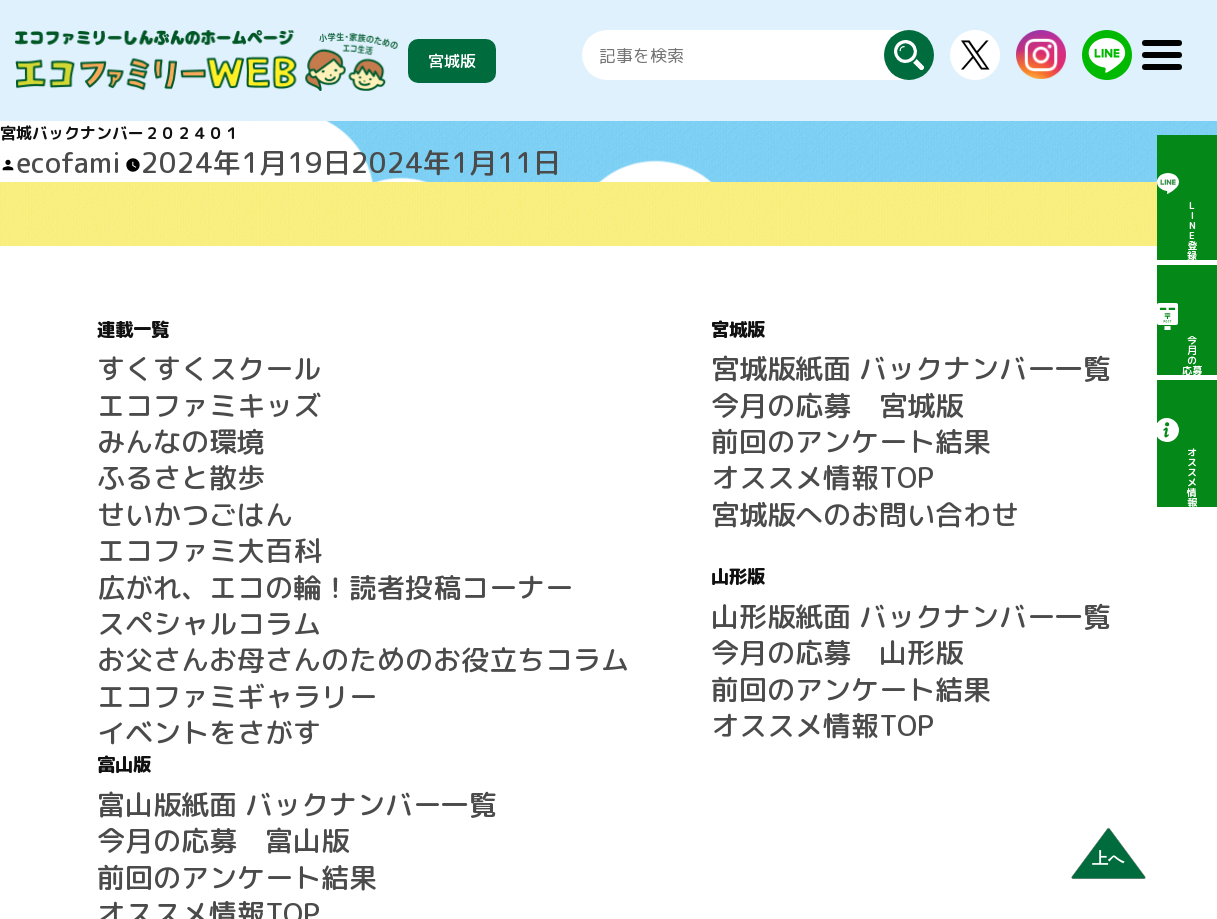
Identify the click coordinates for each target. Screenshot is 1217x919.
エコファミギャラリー (177, 567)
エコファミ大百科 (161, 471)
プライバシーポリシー (963, 680)
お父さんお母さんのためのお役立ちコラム (249, 543)
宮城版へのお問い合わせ (616, 447)
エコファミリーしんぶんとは (987, 536)
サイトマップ (931, 584)
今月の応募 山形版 (600, 560)
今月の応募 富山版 (955, 375)
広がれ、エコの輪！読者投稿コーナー (233, 495)
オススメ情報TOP (591, 423)
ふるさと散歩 (145, 423)
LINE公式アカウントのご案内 (988, 512)
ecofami (46, 157)
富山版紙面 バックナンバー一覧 (997, 351)
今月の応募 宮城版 (600, 375)
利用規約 (915, 608)
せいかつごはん (153, 447)
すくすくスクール (161, 351)
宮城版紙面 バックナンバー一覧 (642, 351)
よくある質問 (931, 560)
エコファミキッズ (161, 375)
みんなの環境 (145, 399)
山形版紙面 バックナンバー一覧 (642, 536)
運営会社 (915, 656)
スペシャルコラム (161, 519)
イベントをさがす (161, 591)
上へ (1108, 858)
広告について (931, 632)
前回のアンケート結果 (608, 399)
